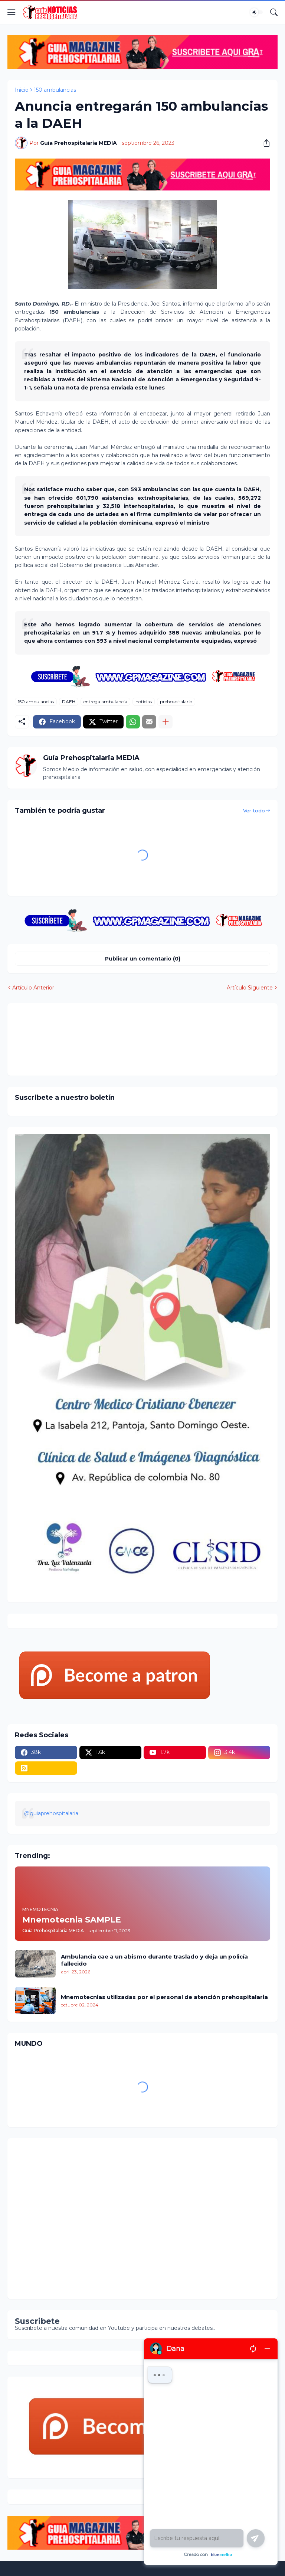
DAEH (68, 701)
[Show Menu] (11, 12)
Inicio (22, 89)
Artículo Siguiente (250, 987)
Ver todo (254, 810)
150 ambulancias (55, 89)
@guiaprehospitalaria (51, 1813)
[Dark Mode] (256, 12)
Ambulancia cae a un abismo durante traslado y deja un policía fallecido (154, 1960)
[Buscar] (274, 12)
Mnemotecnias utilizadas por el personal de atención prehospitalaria (164, 1997)
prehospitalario (176, 701)
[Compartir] (264, 143)
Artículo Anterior (33, 987)
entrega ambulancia (105, 701)
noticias (143, 701)
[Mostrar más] (165, 721)
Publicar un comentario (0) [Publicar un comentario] (142, 958)
